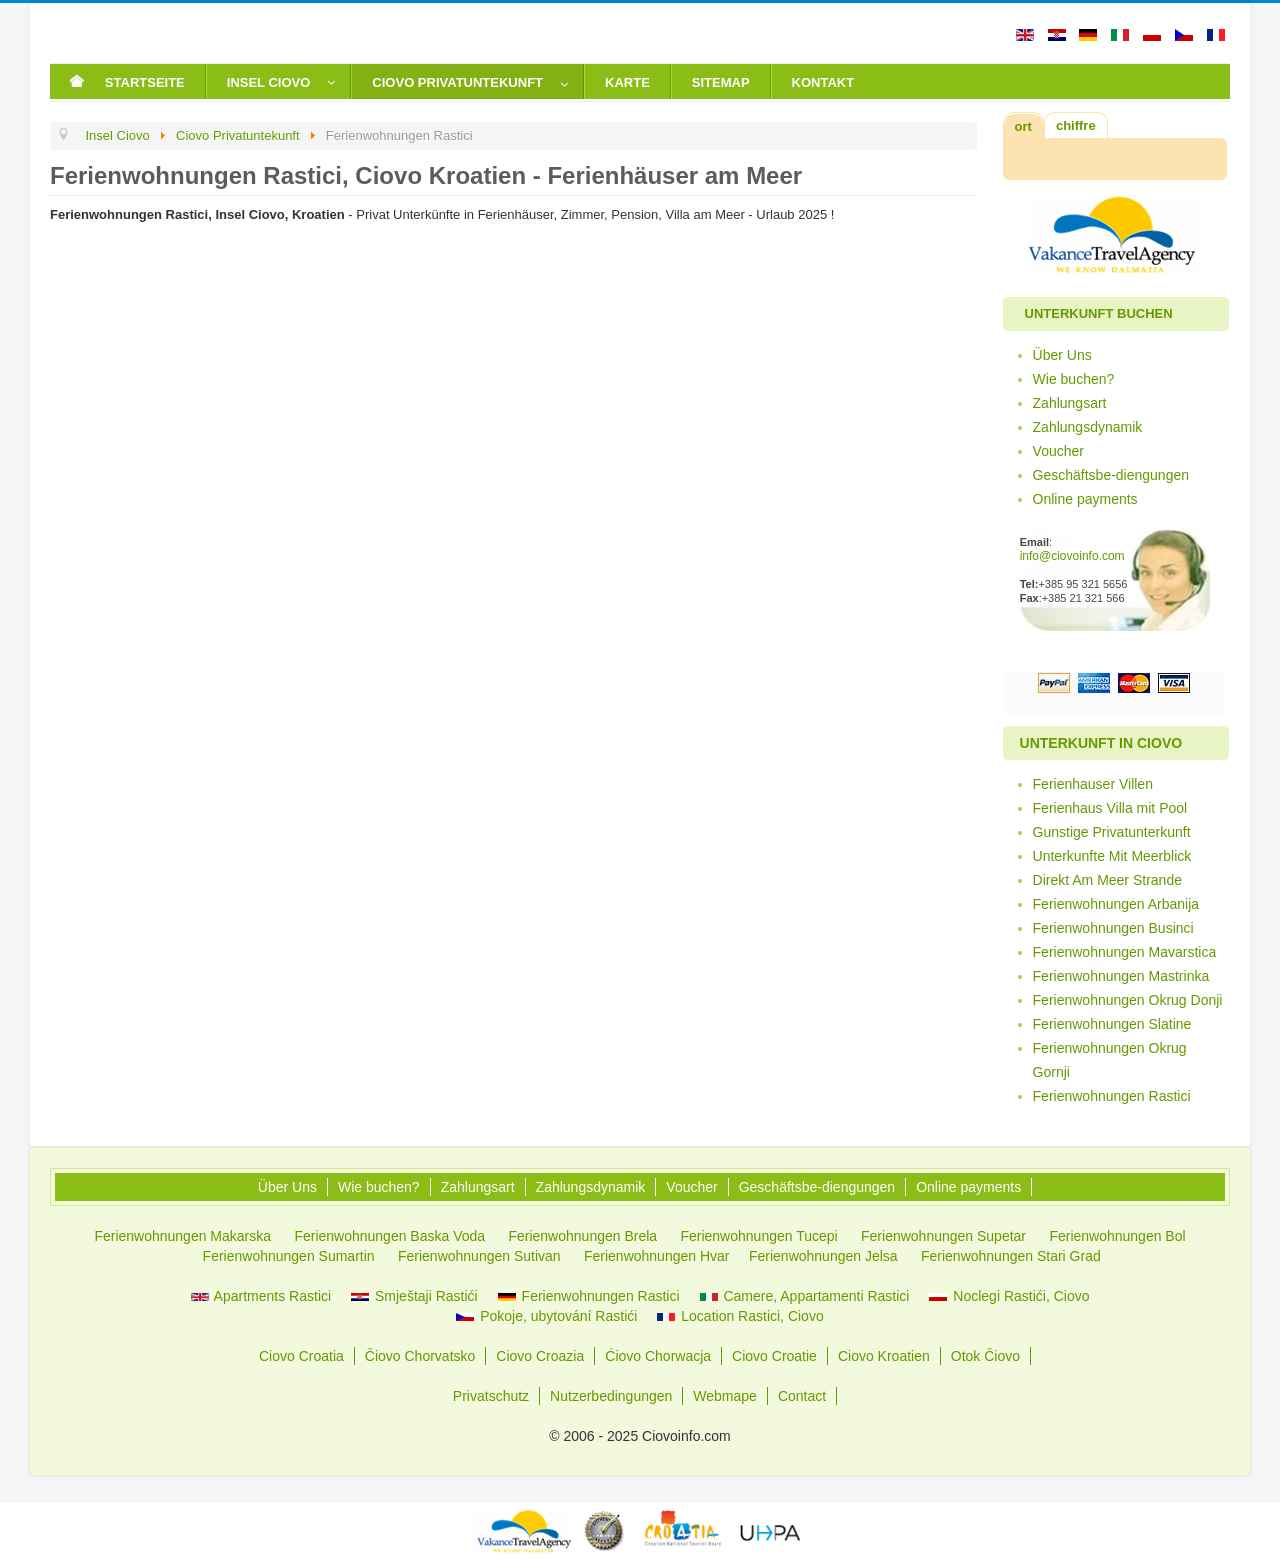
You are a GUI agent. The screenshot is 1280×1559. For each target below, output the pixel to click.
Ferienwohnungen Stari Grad (1011, 1256)
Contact (802, 1396)
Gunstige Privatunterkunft (1112, 832)
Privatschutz (491, 1396)
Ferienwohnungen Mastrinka (1121, 976)
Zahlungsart (1070, 403)
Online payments (1085, 499)
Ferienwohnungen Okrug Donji (1128, 1000)
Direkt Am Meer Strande (1107, 880)
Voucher (1058, 451)
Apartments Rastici (261, 1296)
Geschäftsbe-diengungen (1111, 475)
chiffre (1076, 125)
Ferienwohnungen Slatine (1112, 1024)
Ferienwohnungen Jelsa (823, 1256)
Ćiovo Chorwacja (658, 1356)
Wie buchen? (1074, 379)
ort (1023, 126)
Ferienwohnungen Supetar (943, 1236)
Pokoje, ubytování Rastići (546, 1316)
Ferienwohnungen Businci (1113, 928)
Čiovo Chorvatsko (420, 1356)
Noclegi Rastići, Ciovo (1009, 1296)
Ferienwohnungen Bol (1117, 1236)
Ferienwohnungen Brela (582, 1236)
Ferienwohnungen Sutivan (479, 1256)
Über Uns (1062, 355)
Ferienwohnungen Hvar (657, 1256)
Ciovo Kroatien (884, 1356)
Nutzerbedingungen (611, 1396)
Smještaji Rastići (414, 1296)
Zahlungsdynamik (1088, 427)
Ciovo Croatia (301, 1356)
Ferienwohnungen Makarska (182, 1236)
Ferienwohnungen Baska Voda (389, 1236)
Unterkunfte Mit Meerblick (1112, 856)
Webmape (725, 1396)
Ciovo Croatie (774, 1356)
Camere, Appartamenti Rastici (805, 1296)
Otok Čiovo (985, 1356)
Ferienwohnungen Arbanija (1116, 904)
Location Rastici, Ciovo (740, 1316)
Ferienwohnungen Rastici (1112, 1096)
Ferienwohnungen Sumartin (289, 1256)
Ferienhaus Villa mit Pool (1110, 808)
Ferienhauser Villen (1093, 784)
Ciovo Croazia (540, 1356)
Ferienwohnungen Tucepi (758, 1236)
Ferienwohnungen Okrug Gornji (1110, 1060)
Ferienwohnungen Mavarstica (1125, 952)
